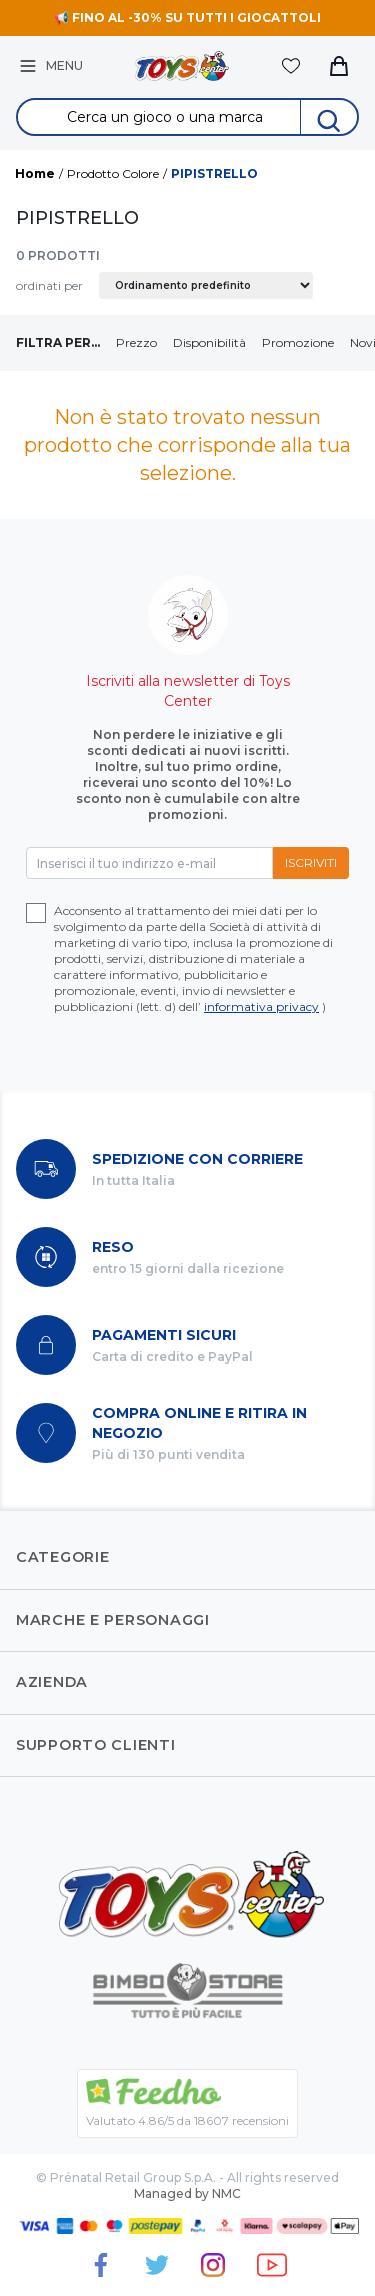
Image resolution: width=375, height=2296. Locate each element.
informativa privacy (261, 1006)
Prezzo (136, 342)
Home (35, 173)
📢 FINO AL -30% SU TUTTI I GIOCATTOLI (187, 17)
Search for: (187, 99)
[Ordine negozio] (206, 285)
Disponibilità (209, 342)
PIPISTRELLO (214, 173)
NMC (226, 2193)
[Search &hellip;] (159, 117)
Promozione (298, 342)
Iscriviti (311, 862)
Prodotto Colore (113, 173)
